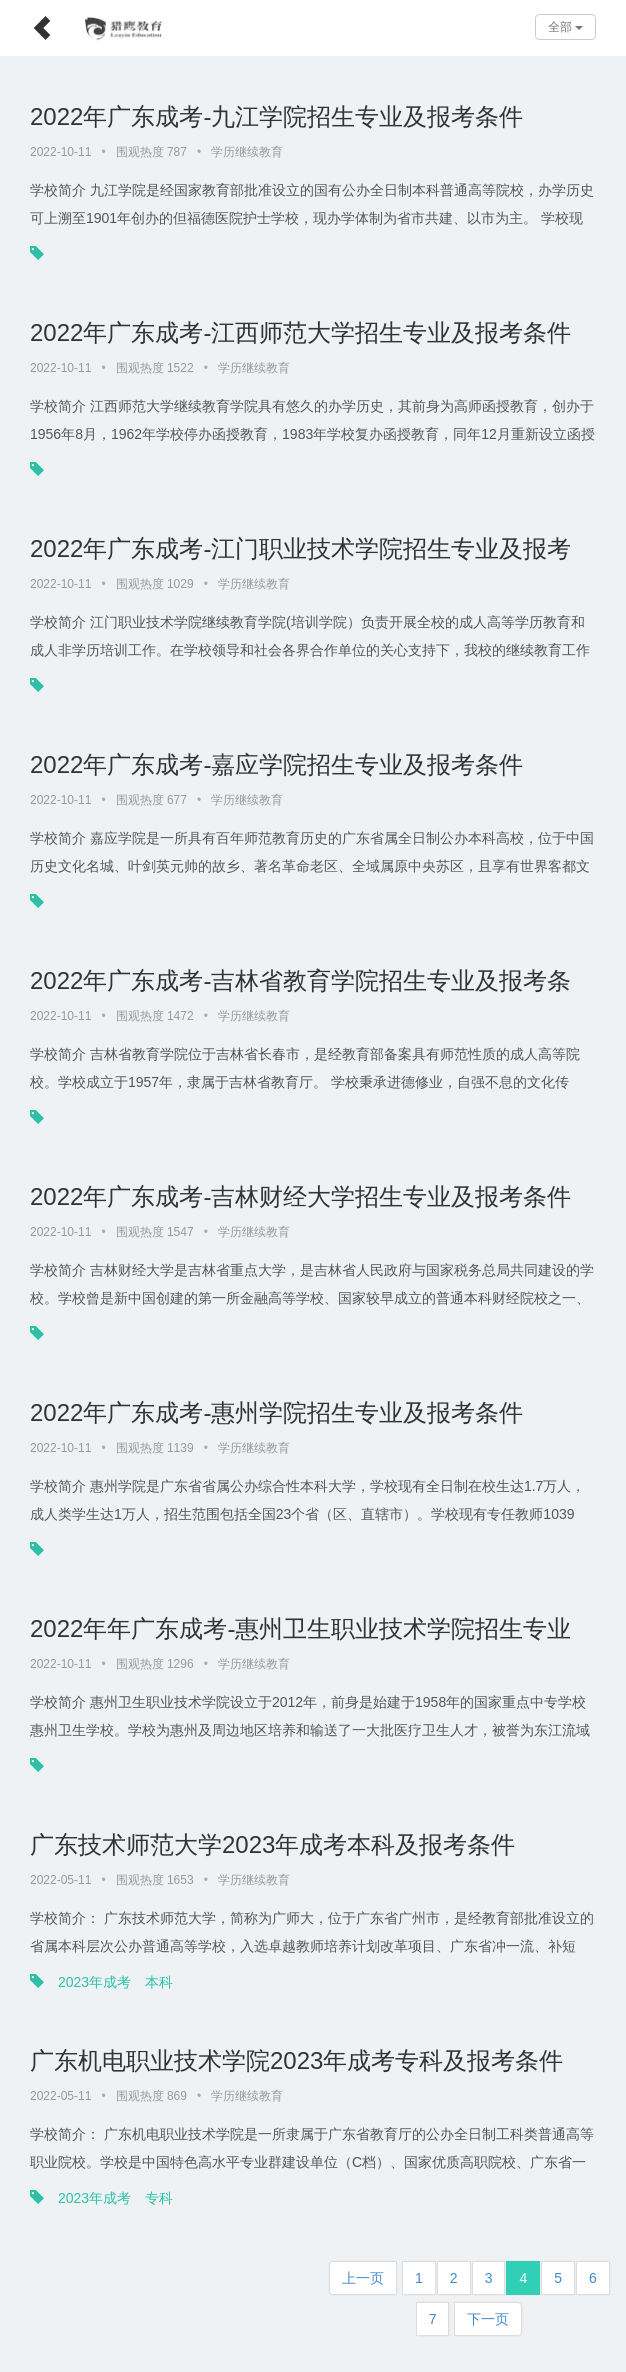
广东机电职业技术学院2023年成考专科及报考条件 (296, 2060)
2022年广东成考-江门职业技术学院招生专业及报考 (300, 548)
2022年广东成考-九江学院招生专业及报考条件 (276, 116)
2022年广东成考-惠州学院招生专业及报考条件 (276, 1412)
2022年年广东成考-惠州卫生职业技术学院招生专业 (300, 1628)
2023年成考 (94, 1982)
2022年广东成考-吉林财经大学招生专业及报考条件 (300, 1196)
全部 (565, 27)
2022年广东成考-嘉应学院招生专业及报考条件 (276, 764)
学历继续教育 (247, 152)
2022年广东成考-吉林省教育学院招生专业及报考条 (300, 980)
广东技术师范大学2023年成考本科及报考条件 (272, 1844)
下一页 (488, 2319)
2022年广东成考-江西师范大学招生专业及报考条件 (300, 332)
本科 (159, 1982)
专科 (159, 2198)
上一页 (363, 2278)
